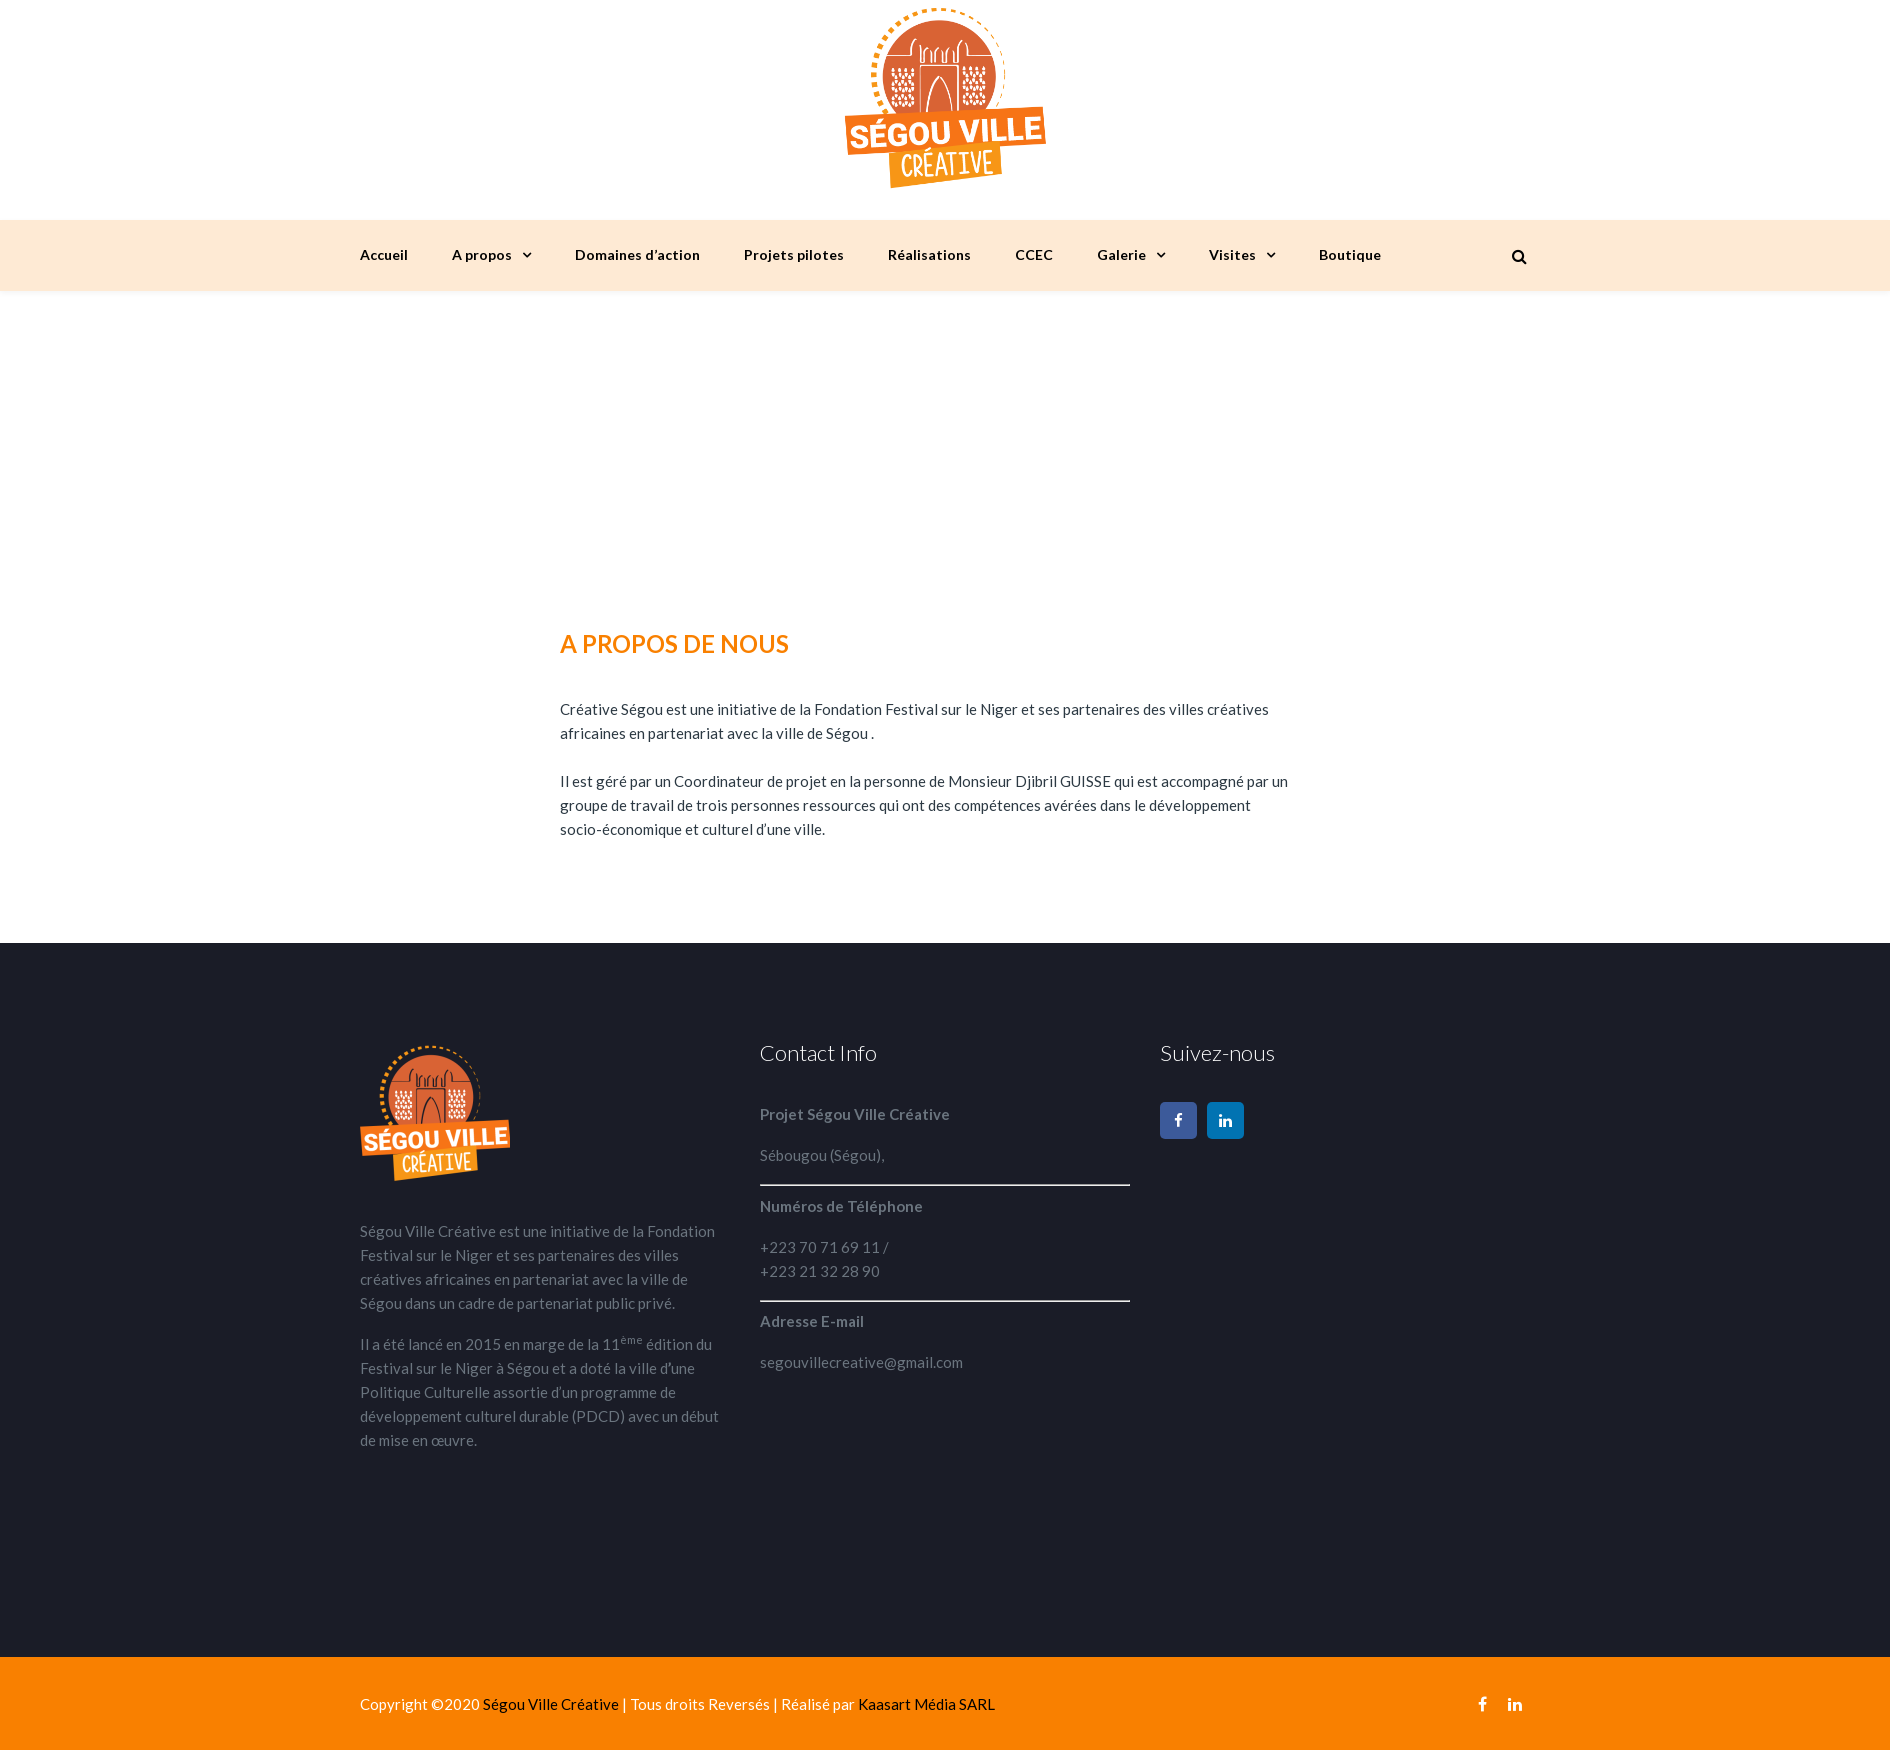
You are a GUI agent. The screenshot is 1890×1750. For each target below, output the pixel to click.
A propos (482, 254)
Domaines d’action (637, 254)
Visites (1232, 254)
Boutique (1350, 254)
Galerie (1121, 254)
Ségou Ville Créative (552, 1704)
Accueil (384, 254)
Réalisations (929, 254)
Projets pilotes (794, 254)
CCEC (1034, 254)
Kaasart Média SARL (926, 1704)
